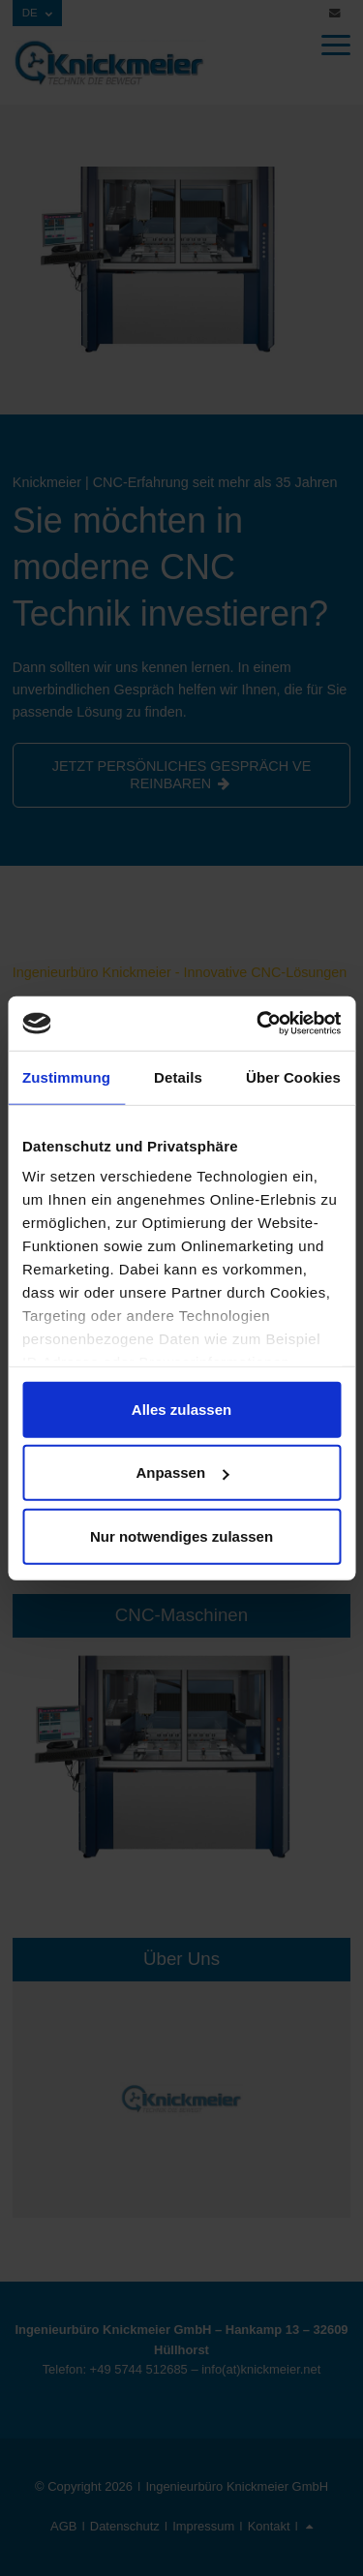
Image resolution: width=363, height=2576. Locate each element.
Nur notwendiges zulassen (181, 1535)
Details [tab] (178, 1076)
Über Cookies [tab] (293, 1076)
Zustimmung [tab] (66, 1076)
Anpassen (182, 1472)
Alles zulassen (181, 1408)
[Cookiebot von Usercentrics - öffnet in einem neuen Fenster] (258, 1023)
